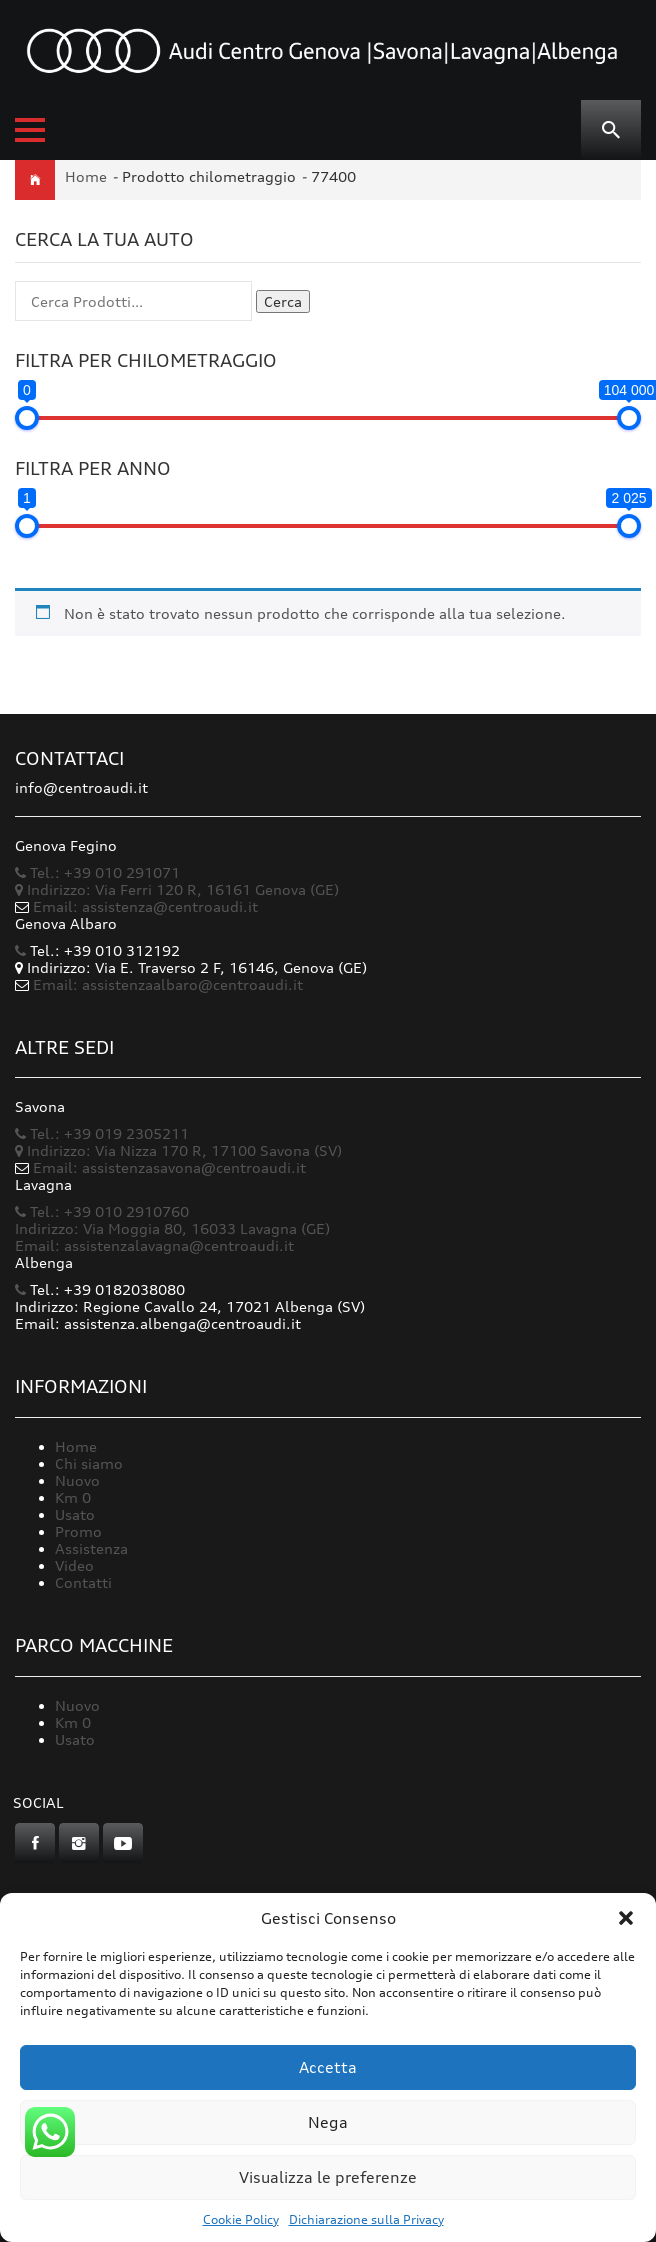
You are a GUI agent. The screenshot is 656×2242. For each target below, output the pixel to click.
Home (86, 176)
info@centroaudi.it (81, 787)
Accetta (328, 2067)
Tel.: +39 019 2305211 (102, 1133)
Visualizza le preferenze (328, 2177)
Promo (78, 1531)
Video (74, 1565)
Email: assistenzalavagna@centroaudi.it (154, 1245)
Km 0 (73, 1497)
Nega (328, 2122)
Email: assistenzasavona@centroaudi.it (169, 1167)
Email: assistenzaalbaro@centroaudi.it (168, 984)
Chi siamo (89, 1463)
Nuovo (77, 1480)
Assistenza (91, 1548)
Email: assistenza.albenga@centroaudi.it (158, 1323)
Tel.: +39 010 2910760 (102, 1211)
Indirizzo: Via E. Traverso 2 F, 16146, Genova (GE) (191, 967)
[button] (626, 1918)
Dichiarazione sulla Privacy (366, 2219)
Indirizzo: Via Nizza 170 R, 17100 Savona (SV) (178, 1150)
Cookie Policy (241, 2219)
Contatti (83, 1582)
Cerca (283, 301)
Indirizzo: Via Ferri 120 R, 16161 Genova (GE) (177, 889)
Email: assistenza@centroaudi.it (145, 906)
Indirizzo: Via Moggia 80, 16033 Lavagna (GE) (172, 1228)
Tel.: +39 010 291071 (97, 872)
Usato (75, 1514)
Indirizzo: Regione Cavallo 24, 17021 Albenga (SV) (190, 1306)
